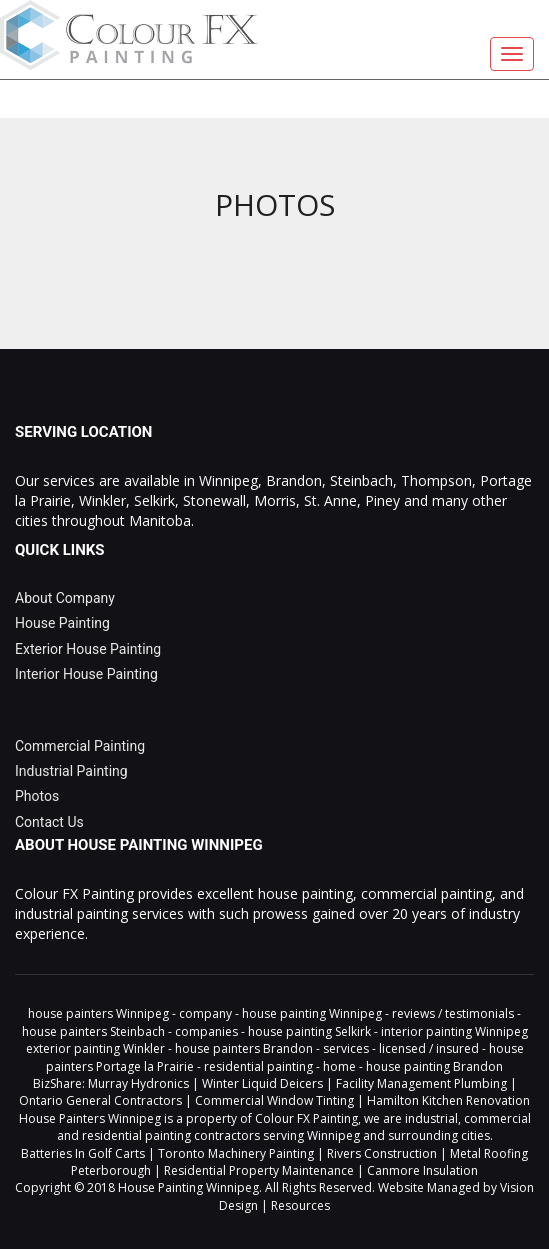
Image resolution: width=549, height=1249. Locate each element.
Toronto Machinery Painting (236, 1153)
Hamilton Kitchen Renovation (448, 1100)
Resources (300, 1205)
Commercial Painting (80, 746)
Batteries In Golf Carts (83, 1153)
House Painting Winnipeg (188, 1187)
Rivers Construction (382, 1153)
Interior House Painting (86, 674)
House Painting (62, 623)
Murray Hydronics (138, 1083)
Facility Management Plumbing (421, 1083)
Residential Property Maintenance (259, 1170)
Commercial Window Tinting (274, 1100)
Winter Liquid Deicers (262, 1083)
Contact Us (49, 822)
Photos (37, 796)
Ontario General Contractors (100, 1100)
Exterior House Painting (88, 649)
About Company (65, 598)
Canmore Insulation (422, 1170)
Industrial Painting (71, 771)
